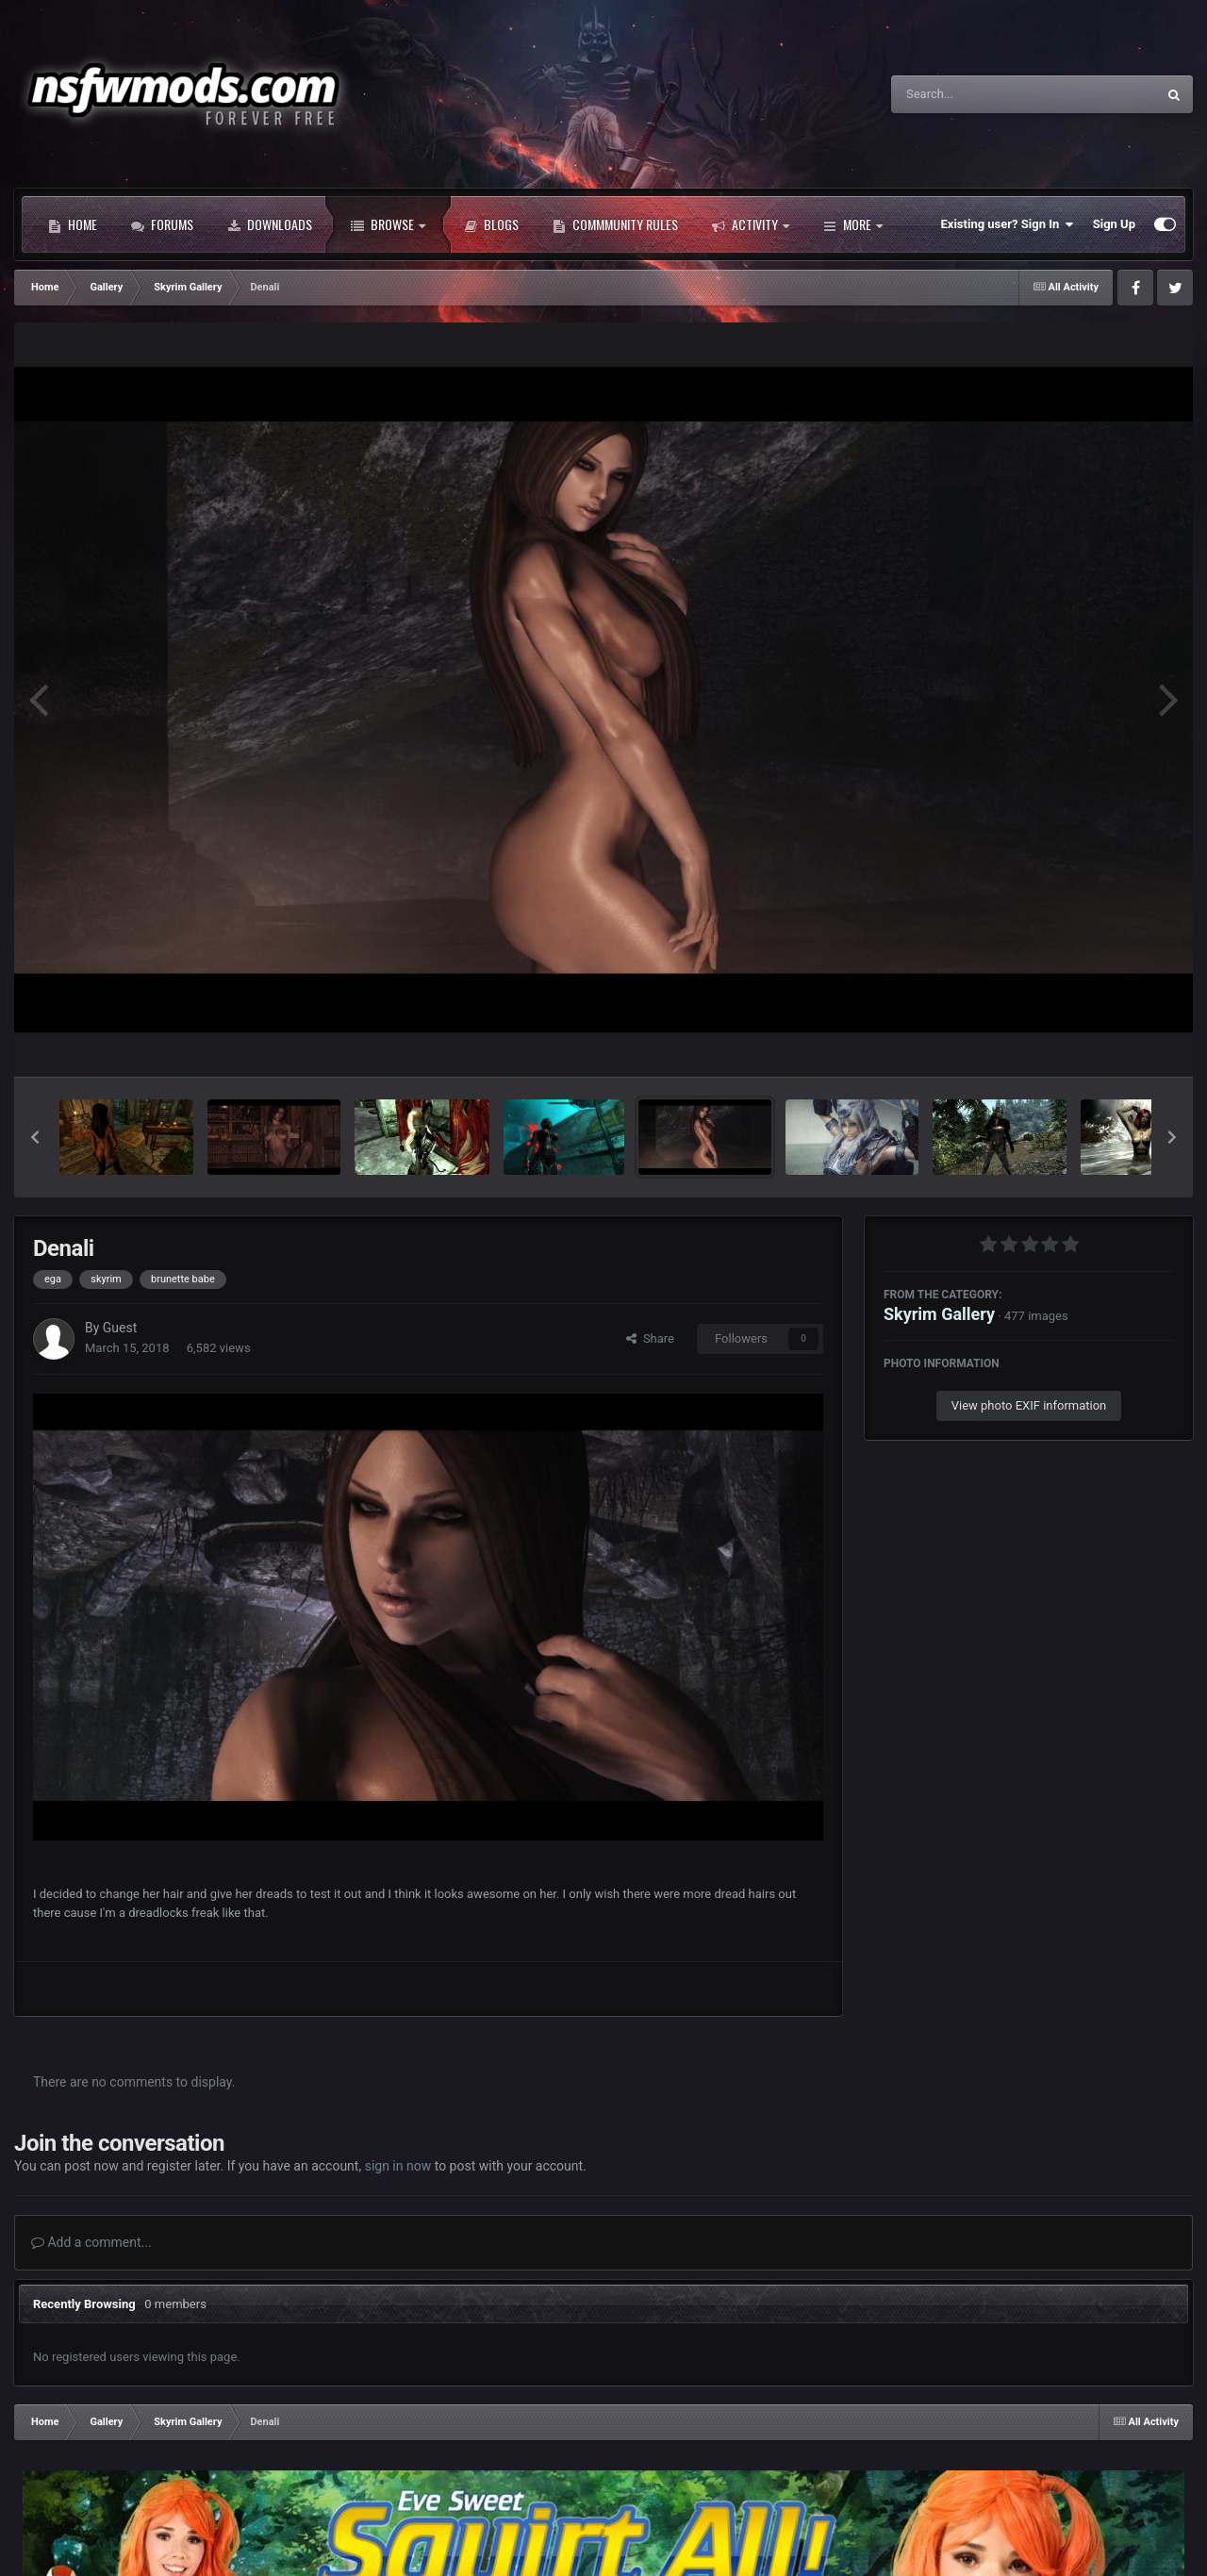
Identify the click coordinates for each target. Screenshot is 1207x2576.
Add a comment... (91, 2242)
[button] (35, 1137)
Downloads (269, 224)
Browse (388, 224)
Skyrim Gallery (939, 1314)
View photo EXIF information (1029, 1405)
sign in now (398, 2165)
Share (650, 1338)
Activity (750, 224)
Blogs (491, 224)
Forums (162, 224)
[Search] (976, 94)
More (853, 224)
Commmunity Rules (615, 224)
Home (72, 224)
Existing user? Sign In (1007, 224)
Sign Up (1114, 224)
